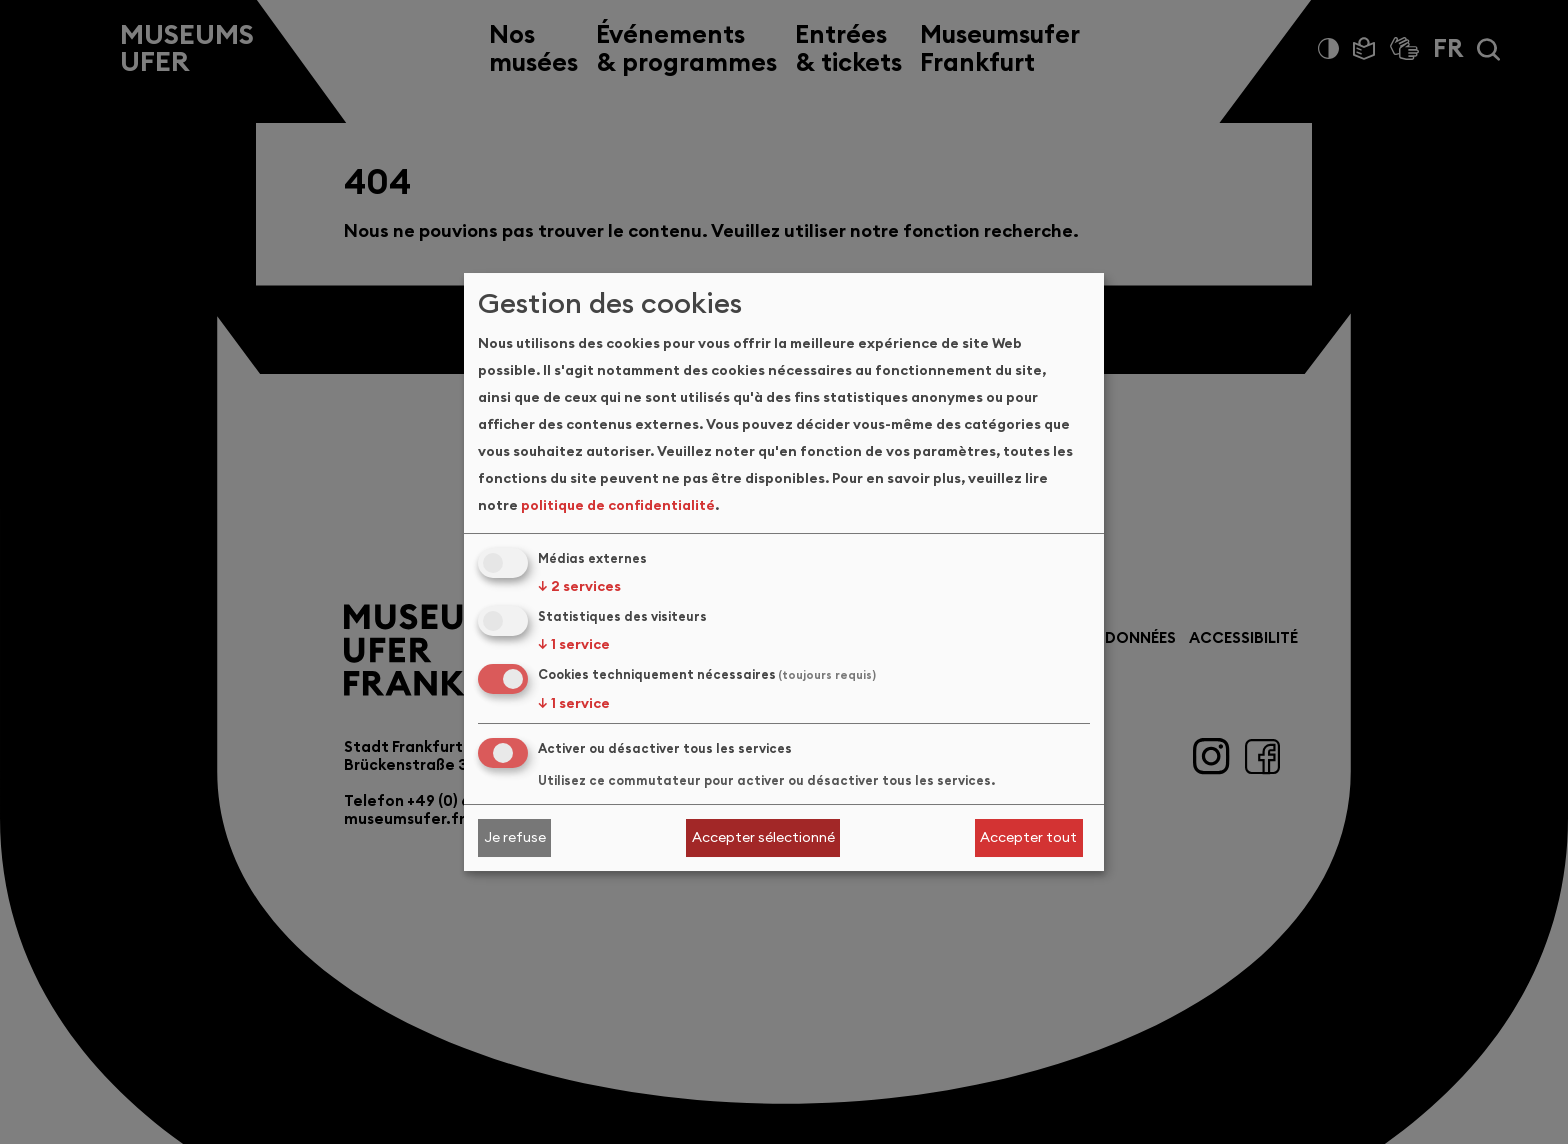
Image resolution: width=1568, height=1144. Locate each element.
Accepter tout (1028, 837)
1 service (574, 644)
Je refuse (515, 837)
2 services (579, 586)
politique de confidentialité (618, 505)
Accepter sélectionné (763, 837)
